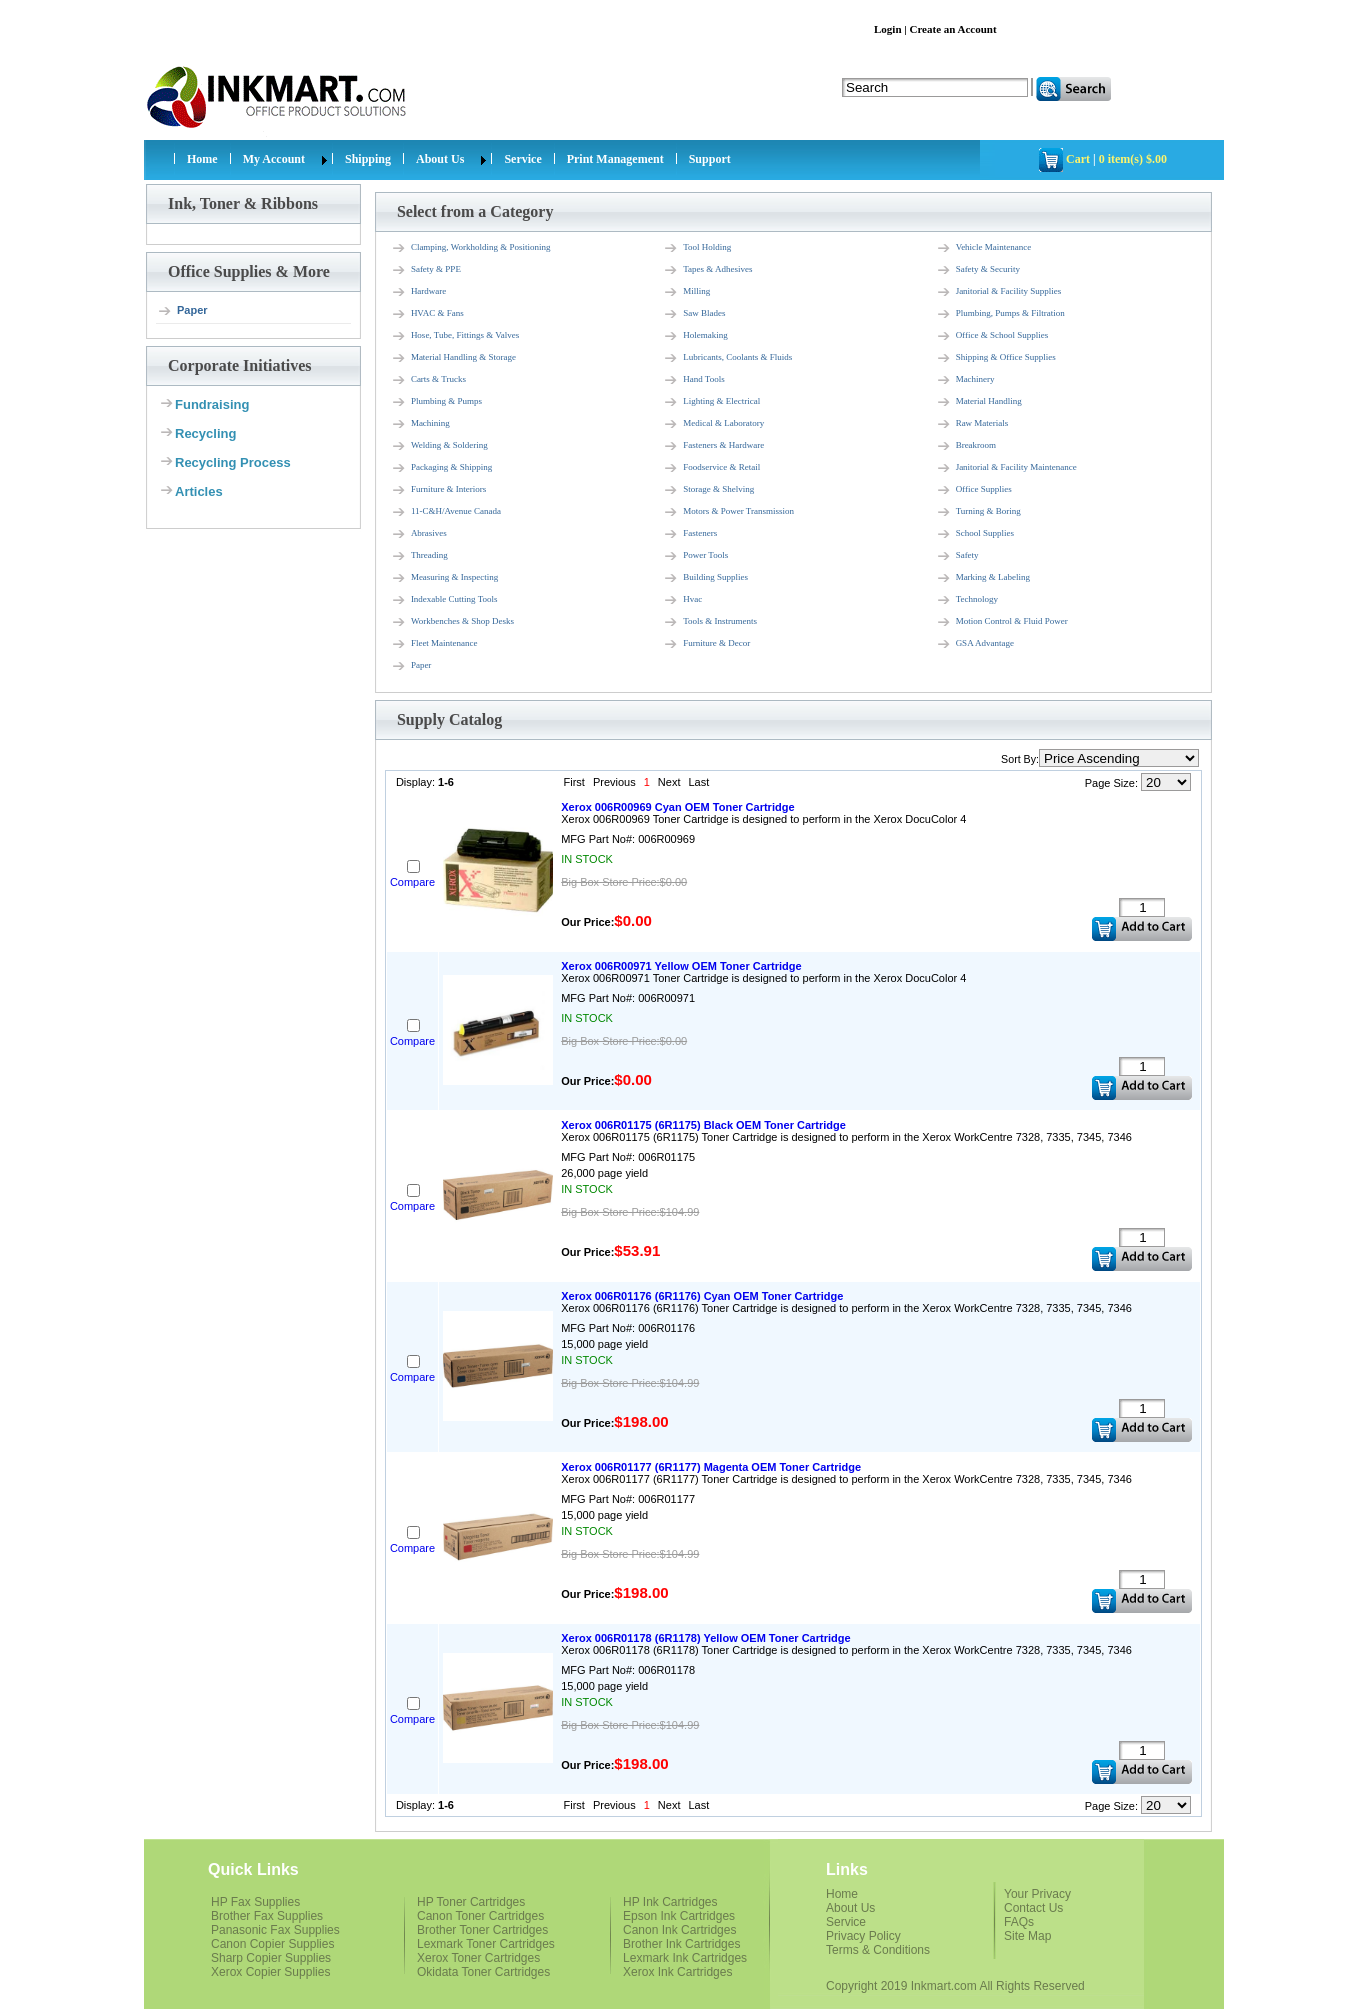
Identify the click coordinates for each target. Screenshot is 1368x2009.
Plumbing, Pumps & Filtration (1000, 314)
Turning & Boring (978, 512)
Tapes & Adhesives (707, 270)
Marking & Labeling (983, 578)
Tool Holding (697, 248)
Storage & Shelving (708, 490)
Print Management (615, 159)
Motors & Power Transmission (728, 512)
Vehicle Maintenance (984, 248)
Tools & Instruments (710, 622)
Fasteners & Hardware (713, 446)
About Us (440, 159)
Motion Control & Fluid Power (1002, 622)
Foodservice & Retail (711, 468)
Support (710, 159)
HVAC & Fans (427, 314)
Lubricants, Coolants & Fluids (727, 358)
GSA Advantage (975, 644)
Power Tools (695, 556)
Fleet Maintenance (434, 644)
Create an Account (952, 29)
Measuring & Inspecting (444, 578)
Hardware (418, 292)
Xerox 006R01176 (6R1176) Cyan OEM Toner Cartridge (702, 1296)
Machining (420, 424)
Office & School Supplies (992, 336)
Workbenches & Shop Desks (452, 622)
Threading (419, 556)
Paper (182, 311)
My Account (274, 159)
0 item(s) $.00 (1133, 159)
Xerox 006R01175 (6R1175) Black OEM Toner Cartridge (703, 1125)
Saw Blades (694, 314)
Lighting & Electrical (711, 402)
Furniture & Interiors (439, 490)
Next (669, 782)
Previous (614, 782)
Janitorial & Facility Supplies (999, 292)
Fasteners (690, 534)
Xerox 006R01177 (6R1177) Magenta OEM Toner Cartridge (711, 1467)
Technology (967, 600)
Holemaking (695, 336)
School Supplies (975, 534)
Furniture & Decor (706, 644)
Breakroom (966, 446)
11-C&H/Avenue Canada (446, 512)
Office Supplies (974, 490)
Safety (957, 556)
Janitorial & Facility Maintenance (1006, 468)
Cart (1078, 159)
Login (888, 29)
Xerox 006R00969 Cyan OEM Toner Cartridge (677, 807)
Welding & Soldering (439, 446)
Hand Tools (693, 380)
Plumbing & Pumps (436, 402)
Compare (412, 882)
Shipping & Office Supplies (996, 358)
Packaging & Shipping (442, 468)
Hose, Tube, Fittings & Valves (455, 336)
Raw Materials (972, 424)
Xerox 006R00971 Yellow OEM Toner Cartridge (681, 966)
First (574, 782)
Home (202, 159)
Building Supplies (705, 578)
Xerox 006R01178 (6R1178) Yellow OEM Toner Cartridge (705, 1638)
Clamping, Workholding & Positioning (471, 248)
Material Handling (979, 402)
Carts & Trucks (428, 380)
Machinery (965, 380)
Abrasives (419, 534)
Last (698, 782)
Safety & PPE (426, 270)
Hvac (682, 600)
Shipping (368, 159)
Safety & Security (978, 270)
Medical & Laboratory (713, 424)
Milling (686, 292)
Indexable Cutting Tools (444, 600)
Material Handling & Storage (453, 358)
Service (522, 159)
